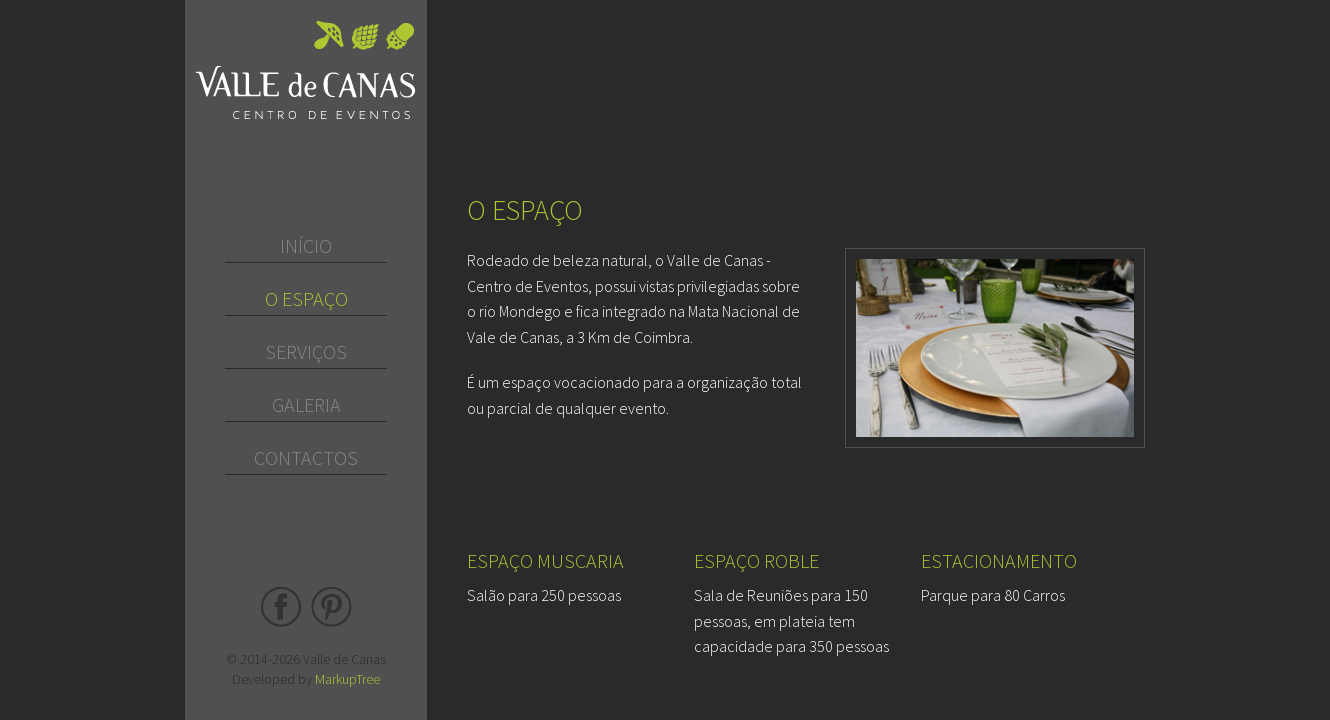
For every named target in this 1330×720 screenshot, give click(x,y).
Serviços (306, 351)
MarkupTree (347, 679)
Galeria (306, 404)
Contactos (306, 457)
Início (306, 245)
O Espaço (306, 298)
